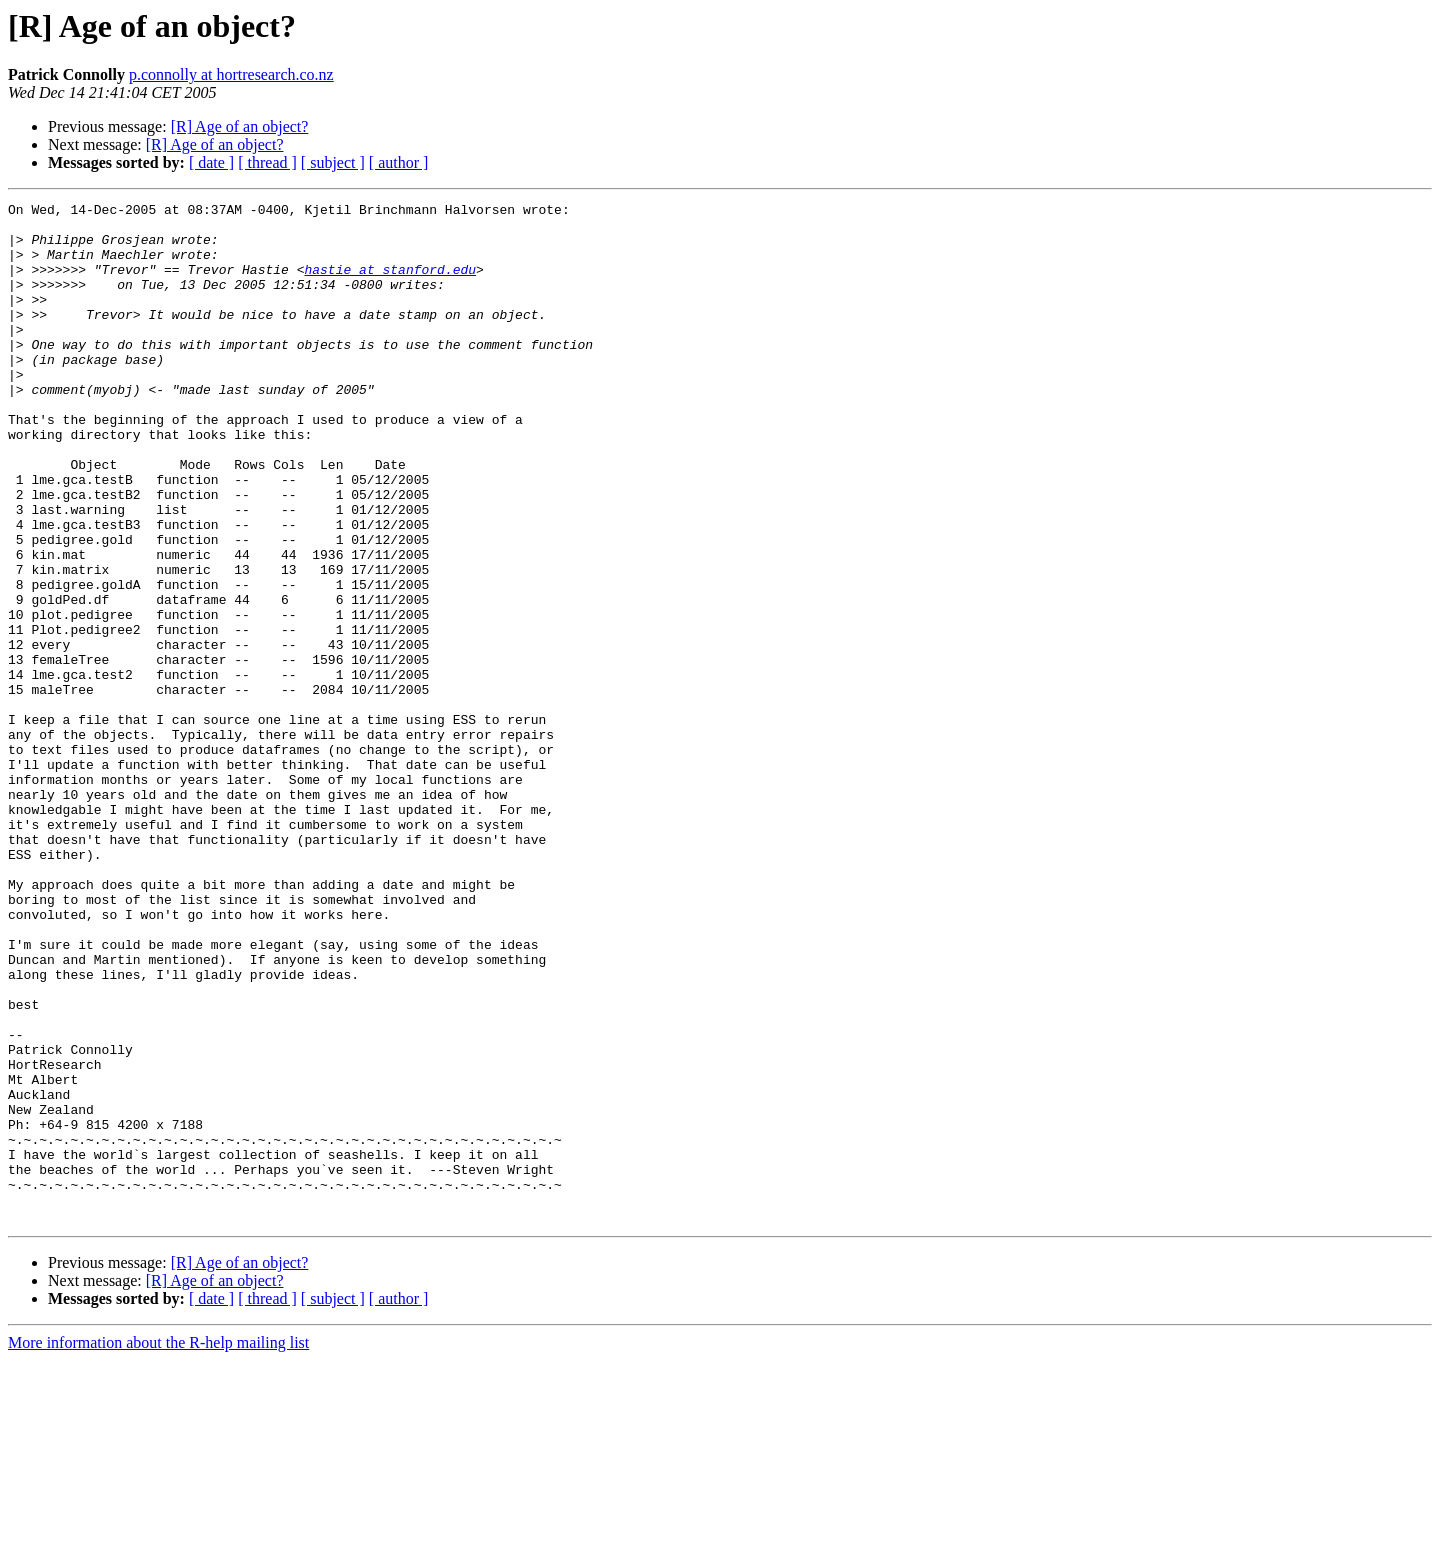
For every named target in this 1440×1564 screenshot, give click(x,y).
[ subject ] (333, 162)
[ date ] (211, 162)
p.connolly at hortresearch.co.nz (231, 74)
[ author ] (399, 162)
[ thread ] (267, 162)
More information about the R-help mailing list (158, 1546)
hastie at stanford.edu (390, 284)
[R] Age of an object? (240, 126)
